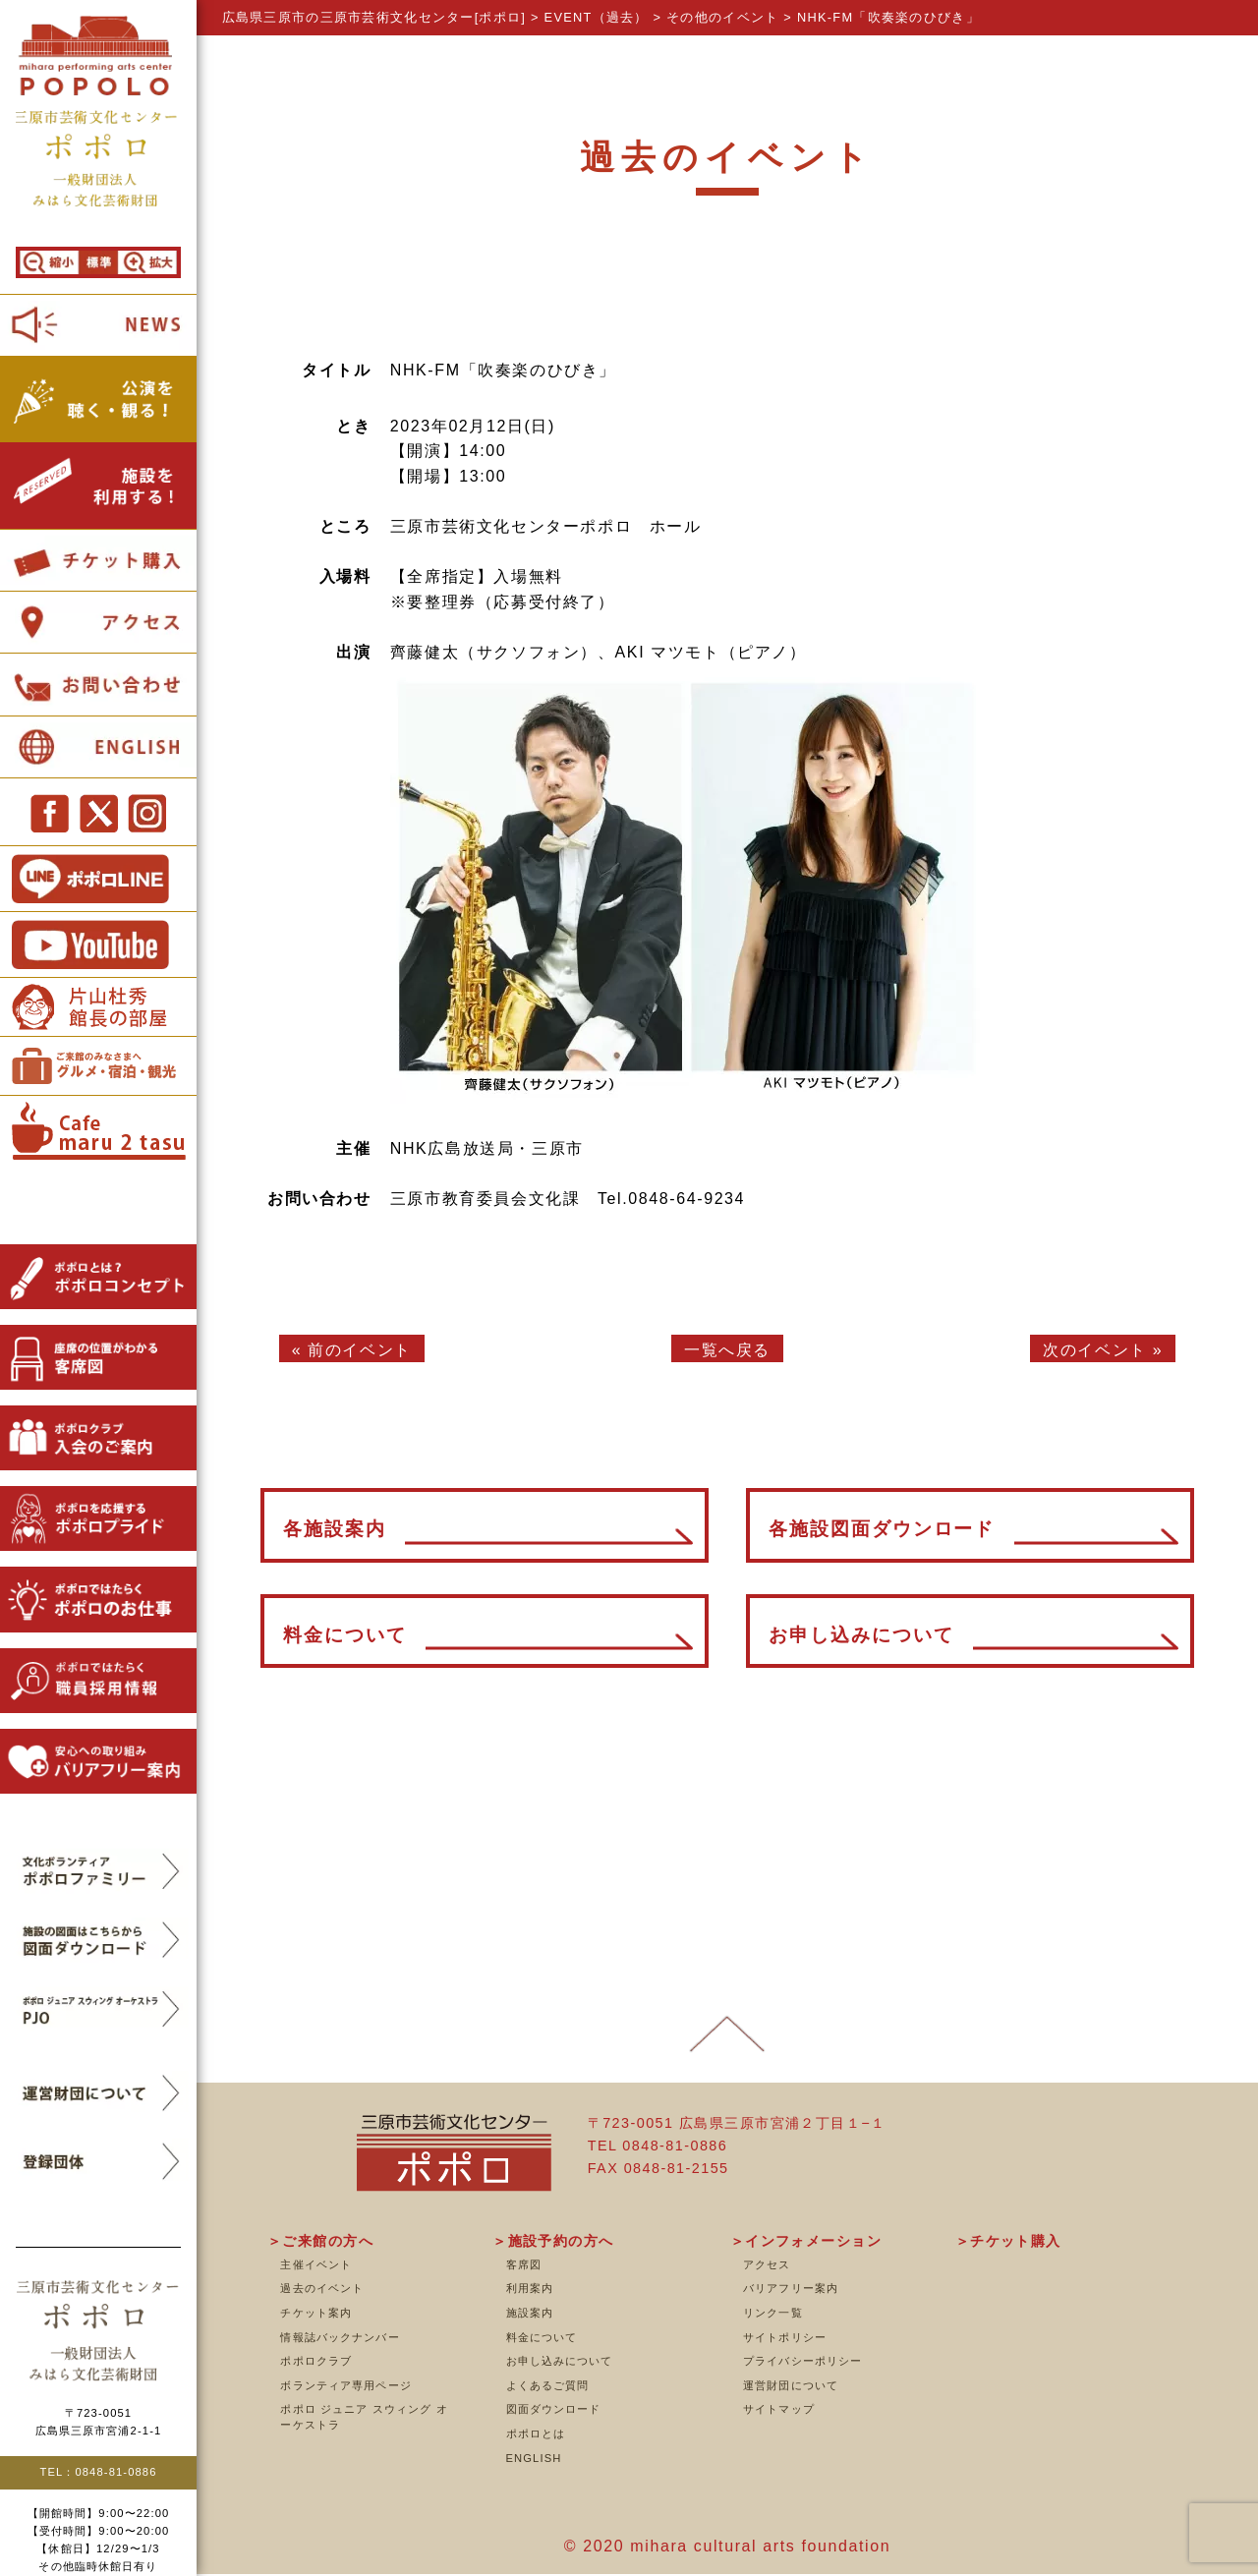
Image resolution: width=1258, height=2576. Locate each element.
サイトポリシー (785, 2337)
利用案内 (529, 2288)
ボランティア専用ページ (345, 2385)
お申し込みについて (559, 2361)
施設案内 (529, 2312)
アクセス (766, 2264)
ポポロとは (536, 2433)
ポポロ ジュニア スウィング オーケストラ (363, 2417)
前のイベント (360, 1350)
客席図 (524, 2264)
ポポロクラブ (316, 2361)
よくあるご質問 (548, 2385)
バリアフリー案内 (790, 2288)
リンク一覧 (773, 2312)
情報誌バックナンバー (339, 2337)
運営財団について (790, 2385)
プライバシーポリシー (802, 2361)
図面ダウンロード (553, 2409)
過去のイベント (322, 2288)
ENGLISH (534, 2458)
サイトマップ (779, 2409)
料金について (542, 2337)
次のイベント (1095, 1350)
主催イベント (316, 2264)
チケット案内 (316, 2312)
